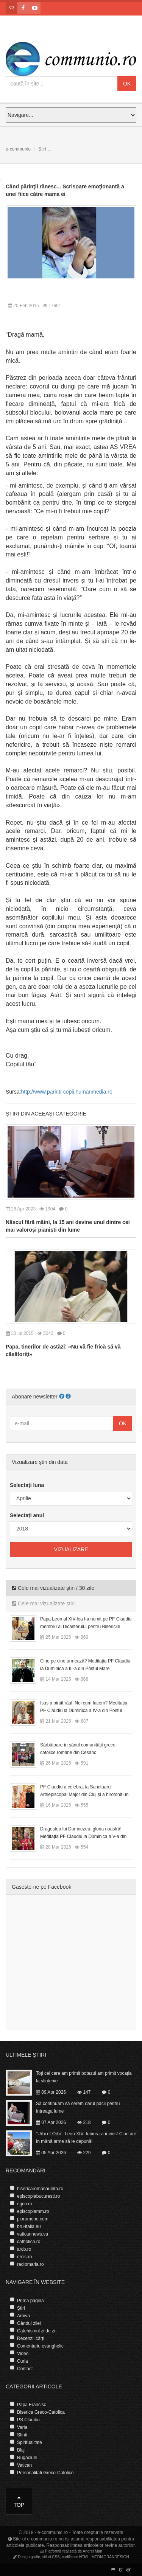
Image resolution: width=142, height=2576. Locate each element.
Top (19, 2501)
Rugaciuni (27, 2457)
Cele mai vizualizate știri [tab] (43, 1603)
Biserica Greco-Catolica (41, 2412)
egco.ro (24, 2203)
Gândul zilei (29, 2323)
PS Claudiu (28, 2419)
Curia (22, 2361)
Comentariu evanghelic (40, 2346)
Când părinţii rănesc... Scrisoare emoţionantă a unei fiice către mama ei (65, 190)
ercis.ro (24, 2256)
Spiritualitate (29, 2442)
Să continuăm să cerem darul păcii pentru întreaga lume (78, 2107)
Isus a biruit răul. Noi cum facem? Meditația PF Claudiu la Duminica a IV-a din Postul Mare (83, 1710)
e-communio (18, 149)
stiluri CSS (51, 2557)
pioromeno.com (32, 2219)
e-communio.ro (52, 2532)
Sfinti (22, 2435)
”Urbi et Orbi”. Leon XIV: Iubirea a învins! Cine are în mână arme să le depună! (86, 2137)
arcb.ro (24, 2249)
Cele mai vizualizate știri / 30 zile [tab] (53, 1588)
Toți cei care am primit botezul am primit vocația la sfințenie (84, 2077)
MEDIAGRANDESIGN (110, 2557)
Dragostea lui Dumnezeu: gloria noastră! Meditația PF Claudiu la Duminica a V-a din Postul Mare (83, 1836)
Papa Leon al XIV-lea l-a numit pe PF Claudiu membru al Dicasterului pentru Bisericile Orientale (85, 1626)
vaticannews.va (32, 2234)
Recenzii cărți (30, 2338)
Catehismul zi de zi (36, 2331)
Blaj (21, 2450)
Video (22, 2353)
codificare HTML (75, 2557)
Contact (25, 2368)
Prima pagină (30, 2300)
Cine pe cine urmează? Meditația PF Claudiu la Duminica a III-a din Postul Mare (85, 1664)
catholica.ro (28, 2241)
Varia (22, 2427)
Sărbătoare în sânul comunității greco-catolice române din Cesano (78, 1748)
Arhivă (23, 2315)
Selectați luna (27, 1485)
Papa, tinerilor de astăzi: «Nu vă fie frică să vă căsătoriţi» (63, 1350)
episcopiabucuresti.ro (38, 2196)
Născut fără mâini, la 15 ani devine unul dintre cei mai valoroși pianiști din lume (68, 1226)
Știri (42, 149)
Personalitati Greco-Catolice (45, 2472)
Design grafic (29, 2557)
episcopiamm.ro (33, 2211)
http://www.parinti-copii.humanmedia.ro (66, 1092)
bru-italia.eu (29, 2226)
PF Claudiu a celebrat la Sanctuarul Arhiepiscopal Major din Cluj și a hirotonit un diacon (84, 1794)
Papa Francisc (31, 2404)
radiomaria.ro (30, 2264)
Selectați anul (27, 1515)
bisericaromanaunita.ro (40, 2188)
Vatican (24, 2465)
